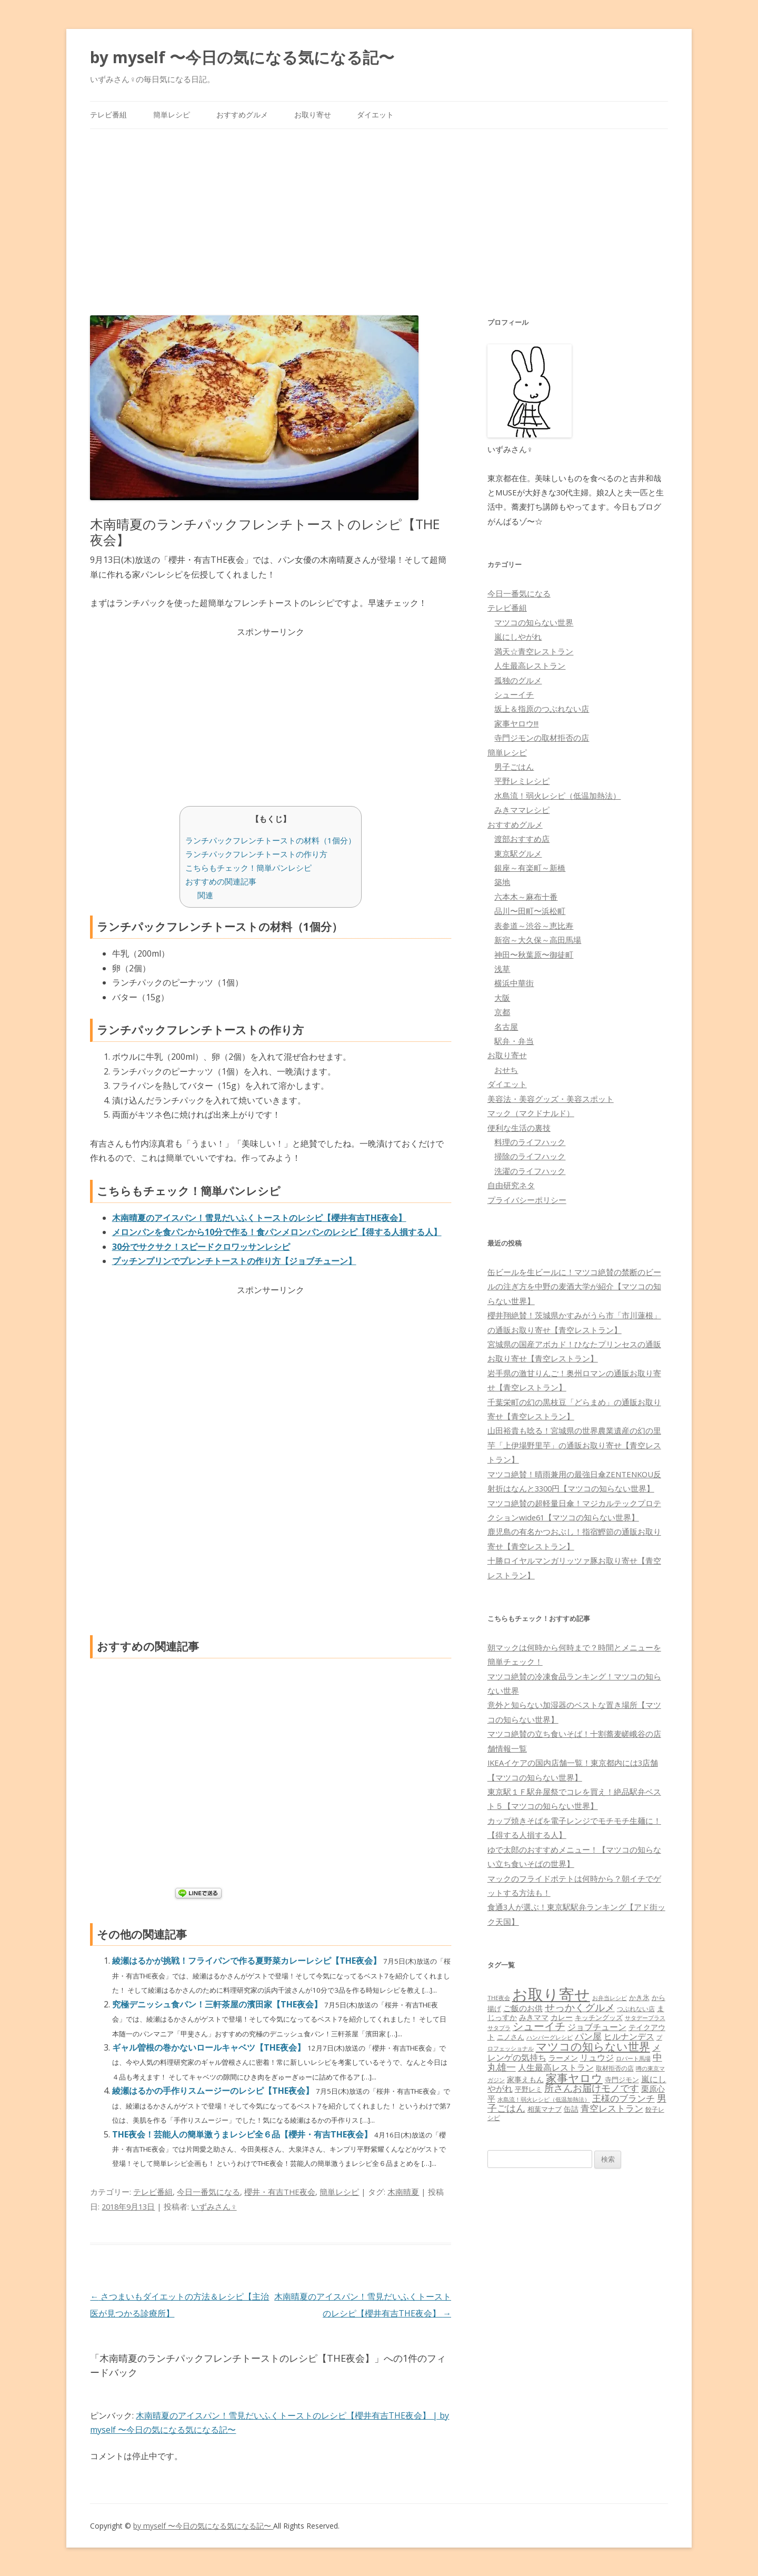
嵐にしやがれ (518, 636)
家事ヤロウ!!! (516, 723)
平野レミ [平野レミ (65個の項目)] (528, 2089)
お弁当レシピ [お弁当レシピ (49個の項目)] (609, 1998)
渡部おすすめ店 (522, 838)
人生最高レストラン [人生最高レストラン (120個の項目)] (556, 2067)
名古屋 (506, 1026)
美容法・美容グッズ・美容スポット (550, 1098)
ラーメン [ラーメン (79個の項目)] (563, 2058)
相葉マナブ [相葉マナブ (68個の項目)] (544, 2109)
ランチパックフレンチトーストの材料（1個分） (270, 840)
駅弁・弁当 (514, 1041)
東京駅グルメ (518, 853)
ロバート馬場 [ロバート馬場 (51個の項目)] (633, 2058)
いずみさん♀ (213, 2206)
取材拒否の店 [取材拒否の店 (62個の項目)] (615, 2068)
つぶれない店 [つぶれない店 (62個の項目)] (636, 2008)
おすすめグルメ (242, 115)
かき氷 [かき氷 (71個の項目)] (639, 1997)
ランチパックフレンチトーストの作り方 (256, 854)
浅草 (502, 968)
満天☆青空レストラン (533, 651)
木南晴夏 (403, 2191)
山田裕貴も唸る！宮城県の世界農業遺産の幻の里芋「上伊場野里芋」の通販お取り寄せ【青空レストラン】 (574, 1445)
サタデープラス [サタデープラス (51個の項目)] (645, 2018)
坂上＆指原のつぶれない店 (541, 708)
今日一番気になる (208, 2191)
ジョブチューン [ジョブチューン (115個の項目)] (596, 2027)
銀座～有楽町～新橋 (529, 867)
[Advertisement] (378, 208)
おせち (506, 1070)
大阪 (502, 997)
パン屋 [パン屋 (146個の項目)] (588, 2036)
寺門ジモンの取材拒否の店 (541, 737)
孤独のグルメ (518, 680)
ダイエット (375, 115)
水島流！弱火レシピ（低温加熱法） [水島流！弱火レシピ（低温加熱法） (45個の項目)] (543, 2099)
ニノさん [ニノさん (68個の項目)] (510, 2037)
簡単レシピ (171, 115)
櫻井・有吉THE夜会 (279, 2191)
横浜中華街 (514, 983)
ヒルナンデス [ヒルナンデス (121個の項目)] (629, 2036)
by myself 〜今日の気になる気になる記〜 (242, 57)
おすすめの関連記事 (220, 881)
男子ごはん (514, 766)
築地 (502, 882)
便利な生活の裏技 (519, 1127)
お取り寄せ (312, 115)
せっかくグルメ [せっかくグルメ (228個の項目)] (580, 2007)
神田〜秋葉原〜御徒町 (533, 954)
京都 (502, 1012)
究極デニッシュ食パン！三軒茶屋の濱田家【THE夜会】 (218, 2004)
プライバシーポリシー (526, 1200)
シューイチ (514, 694)
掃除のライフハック (529, 1156)
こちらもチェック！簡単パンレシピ (248, 867)
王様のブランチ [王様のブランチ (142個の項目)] (623, 2098)
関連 (205, 895)
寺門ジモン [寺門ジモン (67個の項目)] (622, 2079)
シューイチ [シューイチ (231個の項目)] (539, 2026)
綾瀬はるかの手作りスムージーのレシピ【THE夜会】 (214, 2090)
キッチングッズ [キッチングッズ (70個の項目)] (599, 2017)
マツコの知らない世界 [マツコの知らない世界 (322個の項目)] (593, 2046)
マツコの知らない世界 (533, 622)
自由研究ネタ (511, 1185)
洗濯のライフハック (529, 1171)
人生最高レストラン (529, 665)
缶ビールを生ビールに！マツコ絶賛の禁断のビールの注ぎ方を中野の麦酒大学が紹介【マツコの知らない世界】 (574, 1286)
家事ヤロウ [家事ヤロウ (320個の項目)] (574, 2077)
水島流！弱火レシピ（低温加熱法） (557, 795)
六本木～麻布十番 (525, 896)
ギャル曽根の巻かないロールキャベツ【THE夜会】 (209, 2047)
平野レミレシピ (522, 780)
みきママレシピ (522, 809)
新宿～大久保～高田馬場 (537, 939)
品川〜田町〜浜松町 (529, 911)
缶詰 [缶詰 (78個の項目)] (571, 2109)
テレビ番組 (108, 115)
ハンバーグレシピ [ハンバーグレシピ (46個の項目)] (549, 2037)
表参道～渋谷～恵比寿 (533, 925)
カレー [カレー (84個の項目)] (562, 2017)
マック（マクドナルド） (530, 1113)
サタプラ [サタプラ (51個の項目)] (499, 2028)
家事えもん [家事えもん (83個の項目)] (525, 2079)
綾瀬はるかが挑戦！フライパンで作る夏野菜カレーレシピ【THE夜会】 (247, 1960)
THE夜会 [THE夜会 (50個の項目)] (498, 1998)
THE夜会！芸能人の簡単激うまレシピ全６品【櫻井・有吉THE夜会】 (243, 2134)
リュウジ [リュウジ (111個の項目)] (597, 2057)
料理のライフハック (529, 1142)
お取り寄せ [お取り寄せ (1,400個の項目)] (551, 1994)
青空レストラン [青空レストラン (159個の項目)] (612, 2108)
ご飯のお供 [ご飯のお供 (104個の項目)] (523, 2008)
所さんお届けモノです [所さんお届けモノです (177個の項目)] (591, 2088)
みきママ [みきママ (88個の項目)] (533, 2017)
